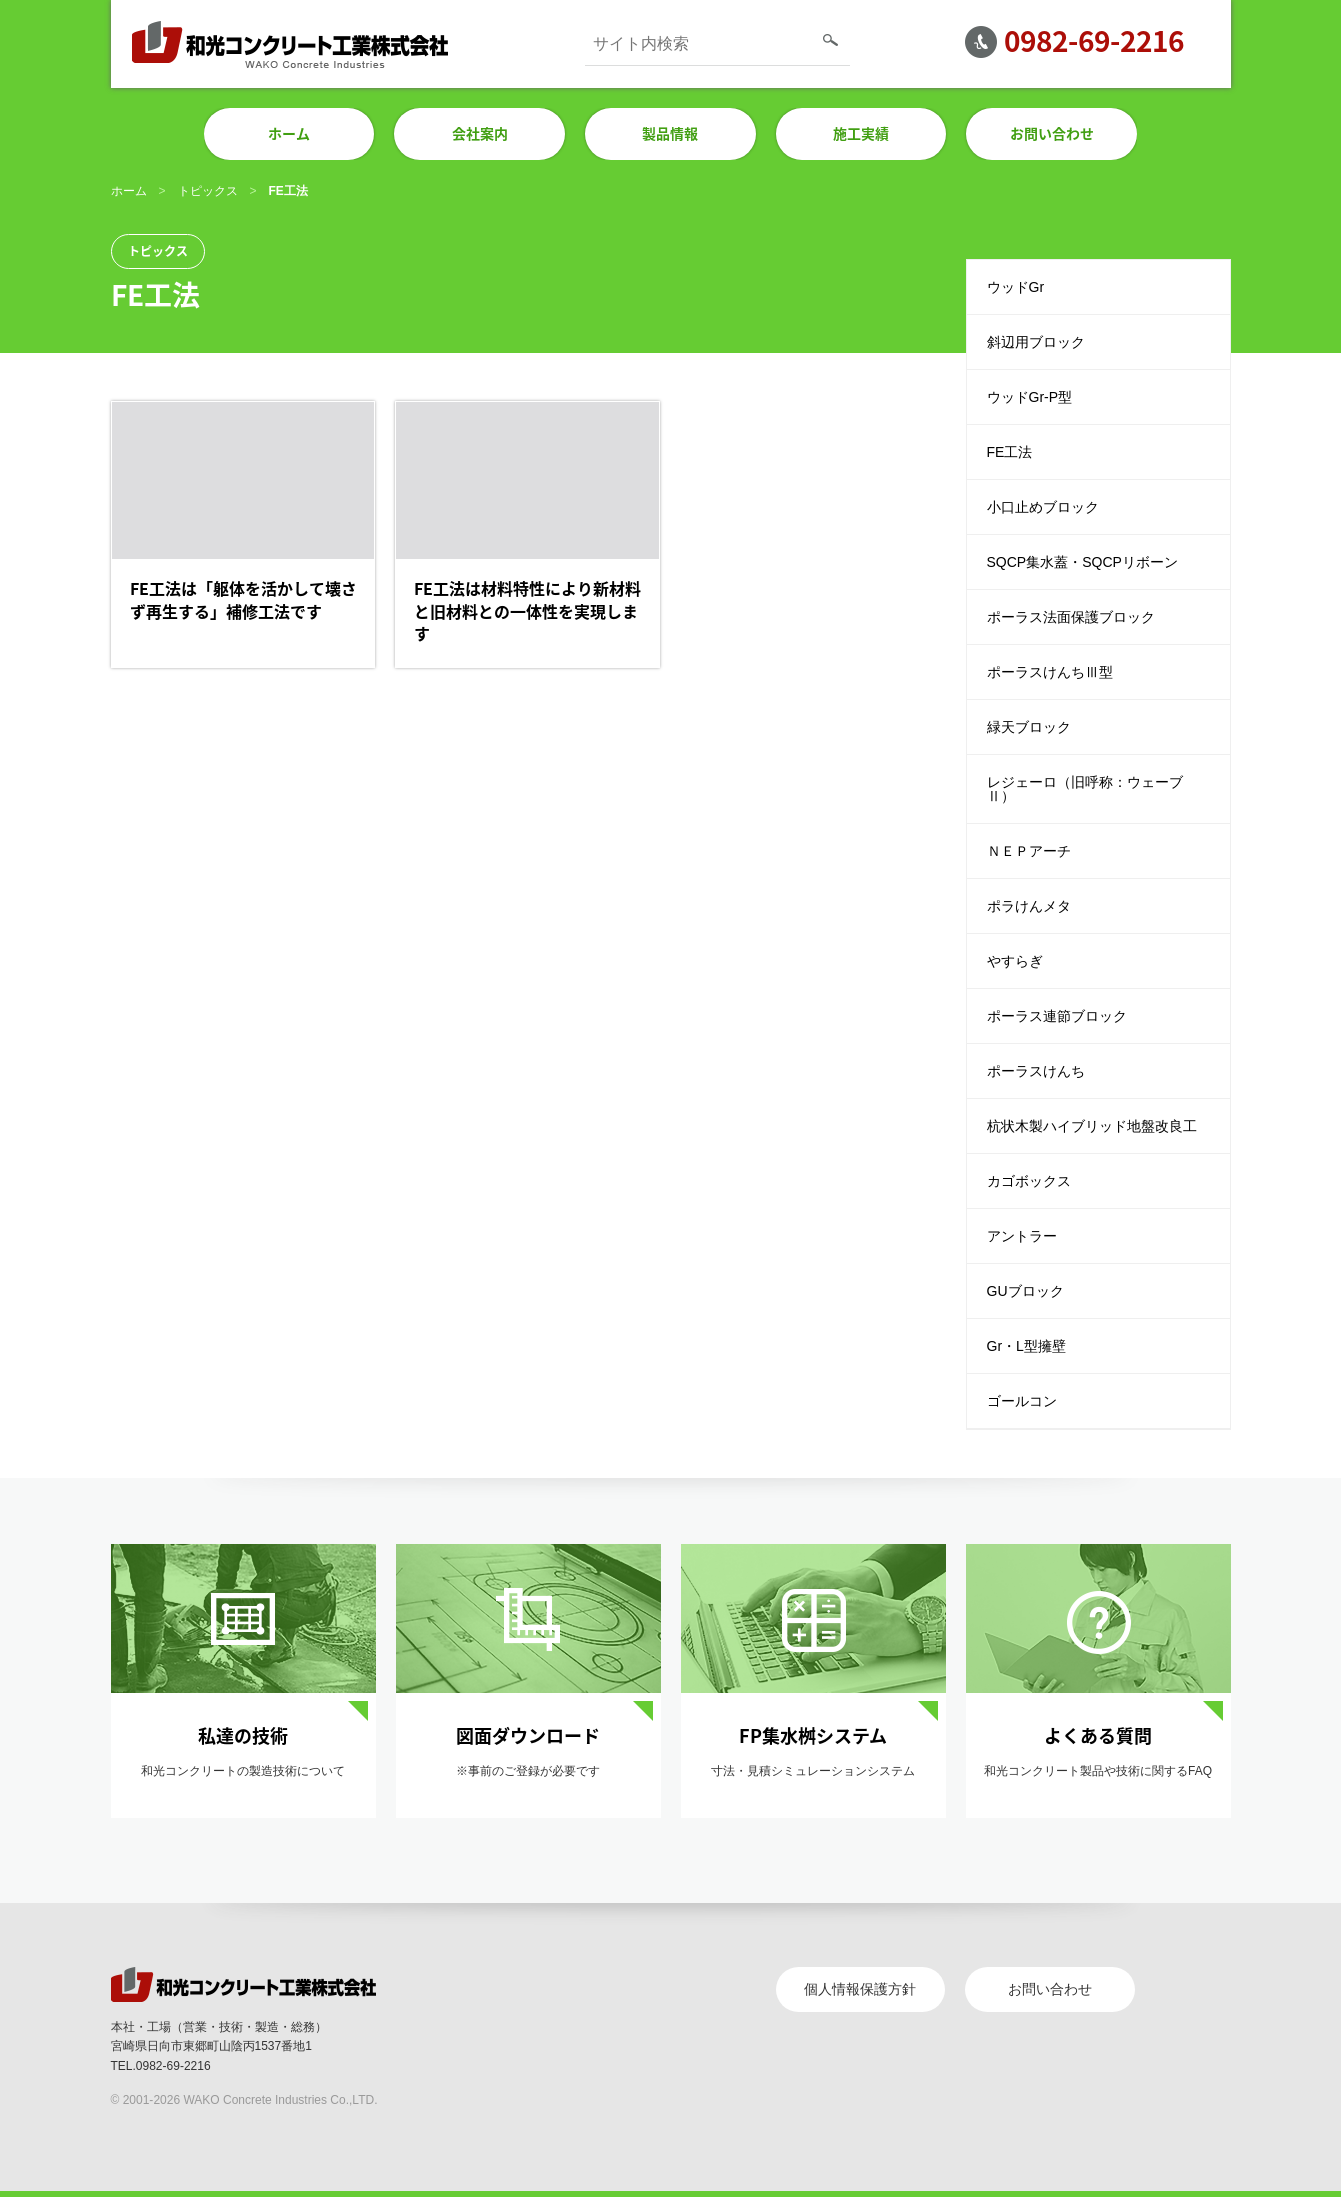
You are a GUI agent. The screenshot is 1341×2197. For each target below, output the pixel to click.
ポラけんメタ (1029, 906)
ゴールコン (1022, 1401)
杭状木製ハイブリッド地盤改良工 (1092, 1126)
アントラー (1022, 1236)
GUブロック (1025, 1291)
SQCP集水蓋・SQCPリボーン (1082, 562)
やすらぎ (1015, 961)
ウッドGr (1016, 287)
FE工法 (1010, 452)
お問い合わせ (1050, 1989)
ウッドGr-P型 (1030, 397)
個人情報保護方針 (860, 1989)
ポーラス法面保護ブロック (1071, 617)
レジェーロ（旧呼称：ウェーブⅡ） (1085, 789)
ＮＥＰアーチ (1029, 851)
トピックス (208, 191)
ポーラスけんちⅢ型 (1050, 672)
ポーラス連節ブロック (1057, 1016)
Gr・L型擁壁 (1026, 1346)
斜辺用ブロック (1036, 342)
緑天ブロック (1029, 727)
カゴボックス (1029, 1181)
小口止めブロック (1043, 507)
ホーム (129, 191)
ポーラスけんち (1036, 1071)
